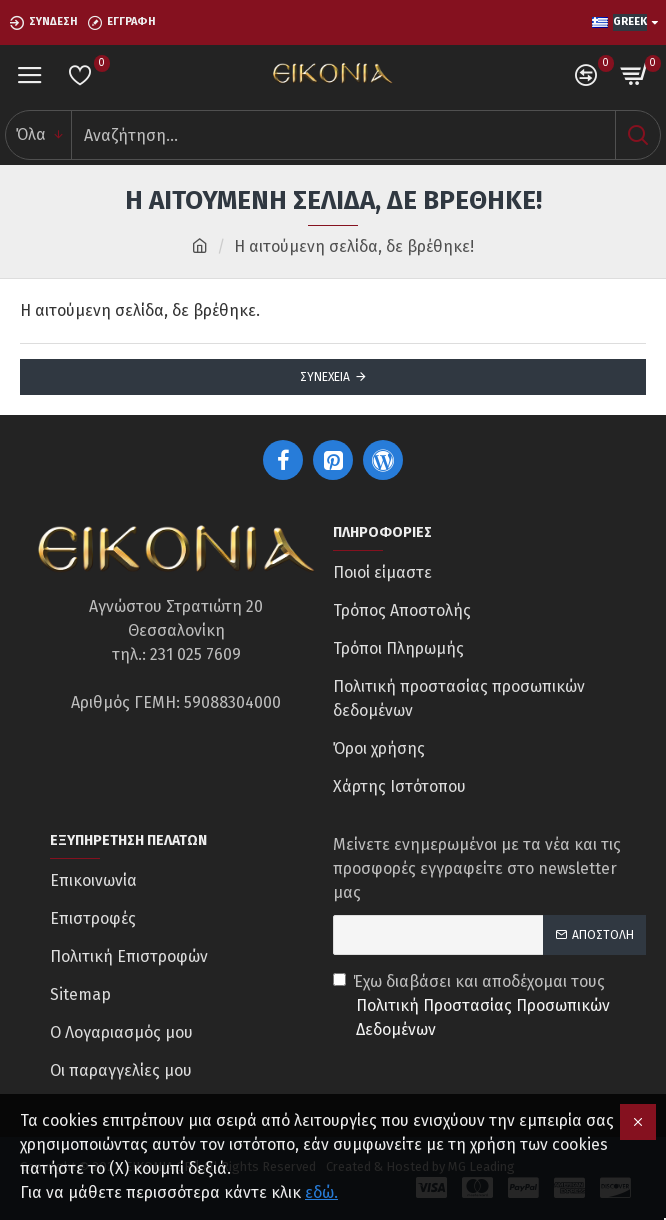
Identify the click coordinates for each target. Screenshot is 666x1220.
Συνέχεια (325, 377)
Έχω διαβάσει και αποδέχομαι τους (489, 1007)
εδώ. (321, 1192)
